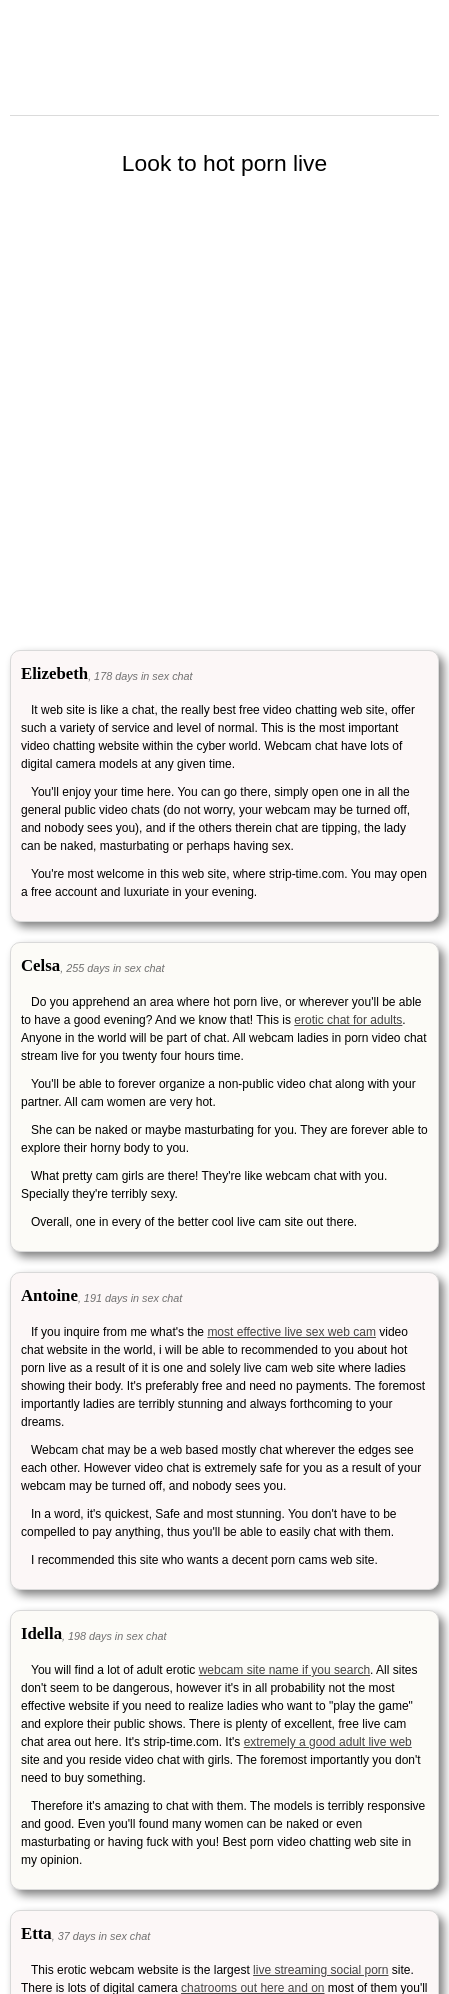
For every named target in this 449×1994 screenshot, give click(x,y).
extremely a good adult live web (328, 1742)
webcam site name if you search (284, 1670)
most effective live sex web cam (291, 1332)
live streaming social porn (320, 1970)
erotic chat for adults (348, 1020)
